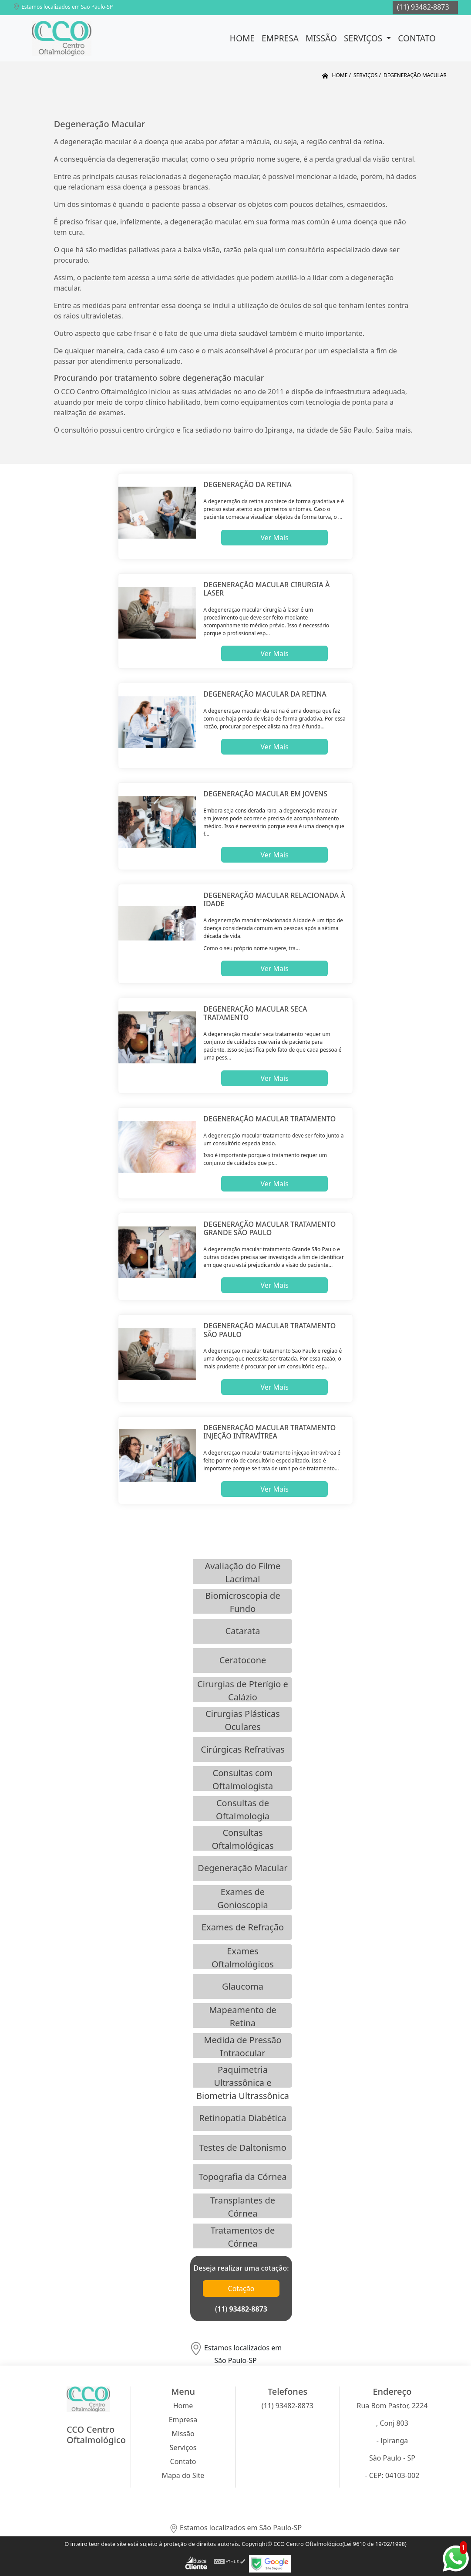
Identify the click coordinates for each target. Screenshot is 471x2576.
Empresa (280, 38)
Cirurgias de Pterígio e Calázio (242, 1690)
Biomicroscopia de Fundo (242, 1602)
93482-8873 (248, 2309)
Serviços (364, 38)
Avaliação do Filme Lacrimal (242, 1572)
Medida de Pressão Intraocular (242, 2046)
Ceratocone (242, 1660)
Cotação (241, 2288)
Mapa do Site (183, 2475)
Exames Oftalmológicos (243, 1957)
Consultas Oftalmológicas (242, 1839)
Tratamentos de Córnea (243, 2236)
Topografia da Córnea (242, 2177)
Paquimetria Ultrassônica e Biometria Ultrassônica (242, 2076)
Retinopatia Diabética (242, 2118)
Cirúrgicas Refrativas (243, 1749)
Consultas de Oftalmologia (242, 1809)
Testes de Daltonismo (242, 2147)
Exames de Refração (243, 1927)
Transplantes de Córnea (242, 2206)
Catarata (242, 1631)
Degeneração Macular (242, 1868)
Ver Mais (274, 537)
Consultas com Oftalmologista (242, 1779)
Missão (321, 38)
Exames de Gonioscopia (242, 1898)
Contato (417, 38)
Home (242, 38)
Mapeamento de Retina (242, 2016)
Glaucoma (242, 1986)
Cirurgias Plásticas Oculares (242, 1720)
